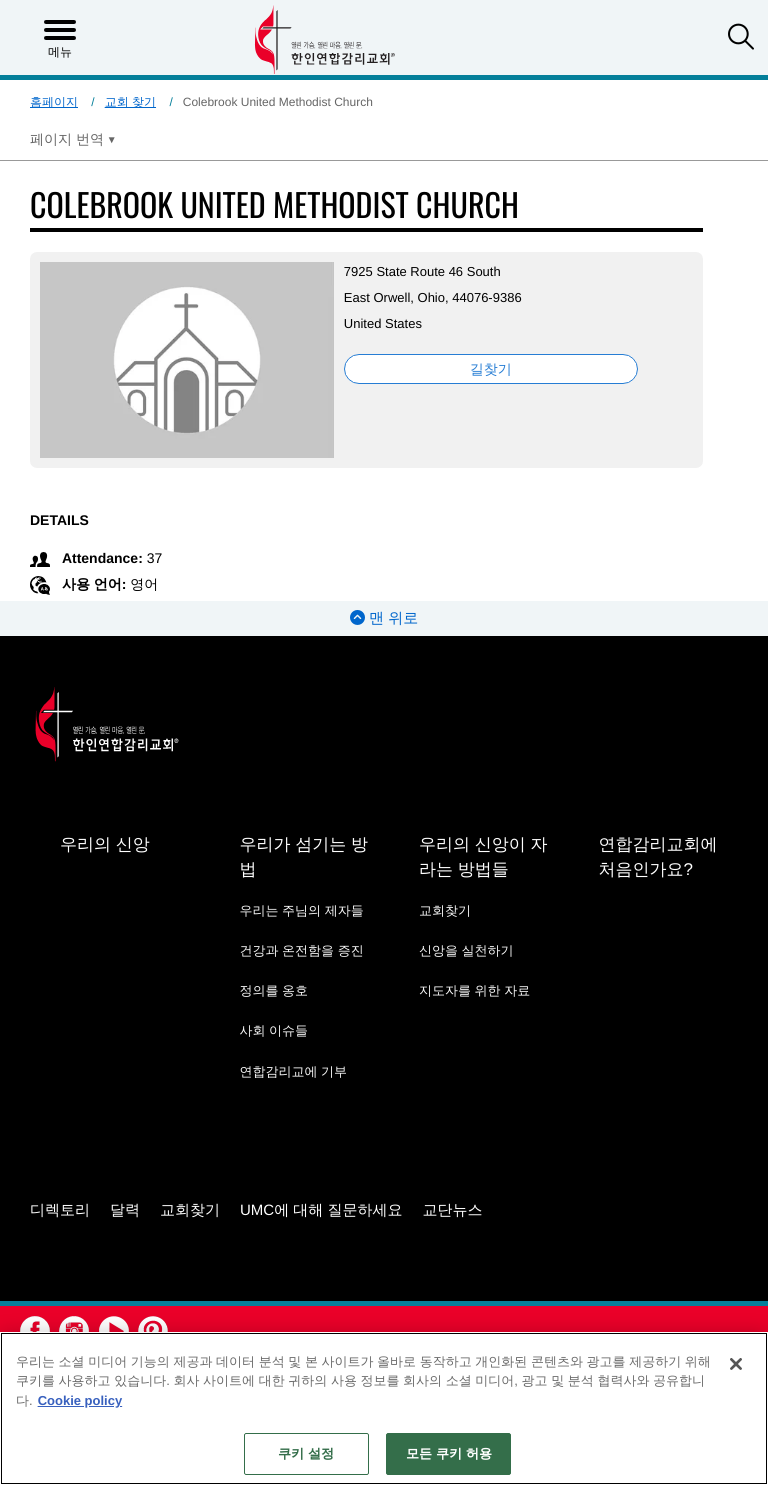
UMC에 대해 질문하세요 (321, 1210)
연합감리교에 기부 (293, 1071)
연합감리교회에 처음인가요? (657, 857)
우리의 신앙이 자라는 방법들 (483, 857)
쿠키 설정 (306, 1453)
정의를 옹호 (273, 990)
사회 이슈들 (273, 1030)
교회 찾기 (130, 102)
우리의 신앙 (105, 844)
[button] (741, 39)
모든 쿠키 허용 (449, 1453)
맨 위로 (384, 618)
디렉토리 (60, 1210)
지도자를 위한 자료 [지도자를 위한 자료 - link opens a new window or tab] (474, 990)
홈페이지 (54, 102)
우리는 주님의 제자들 (301, 910)
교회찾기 (445, 910)
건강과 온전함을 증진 (301, 950)
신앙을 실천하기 (466, 950)
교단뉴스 (453, 1210)
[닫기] (736, 1364)
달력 (125, 1210)
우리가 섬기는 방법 (303, 857)
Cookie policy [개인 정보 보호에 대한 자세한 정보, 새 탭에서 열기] (80, 1400)
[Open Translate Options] (73, 139)
